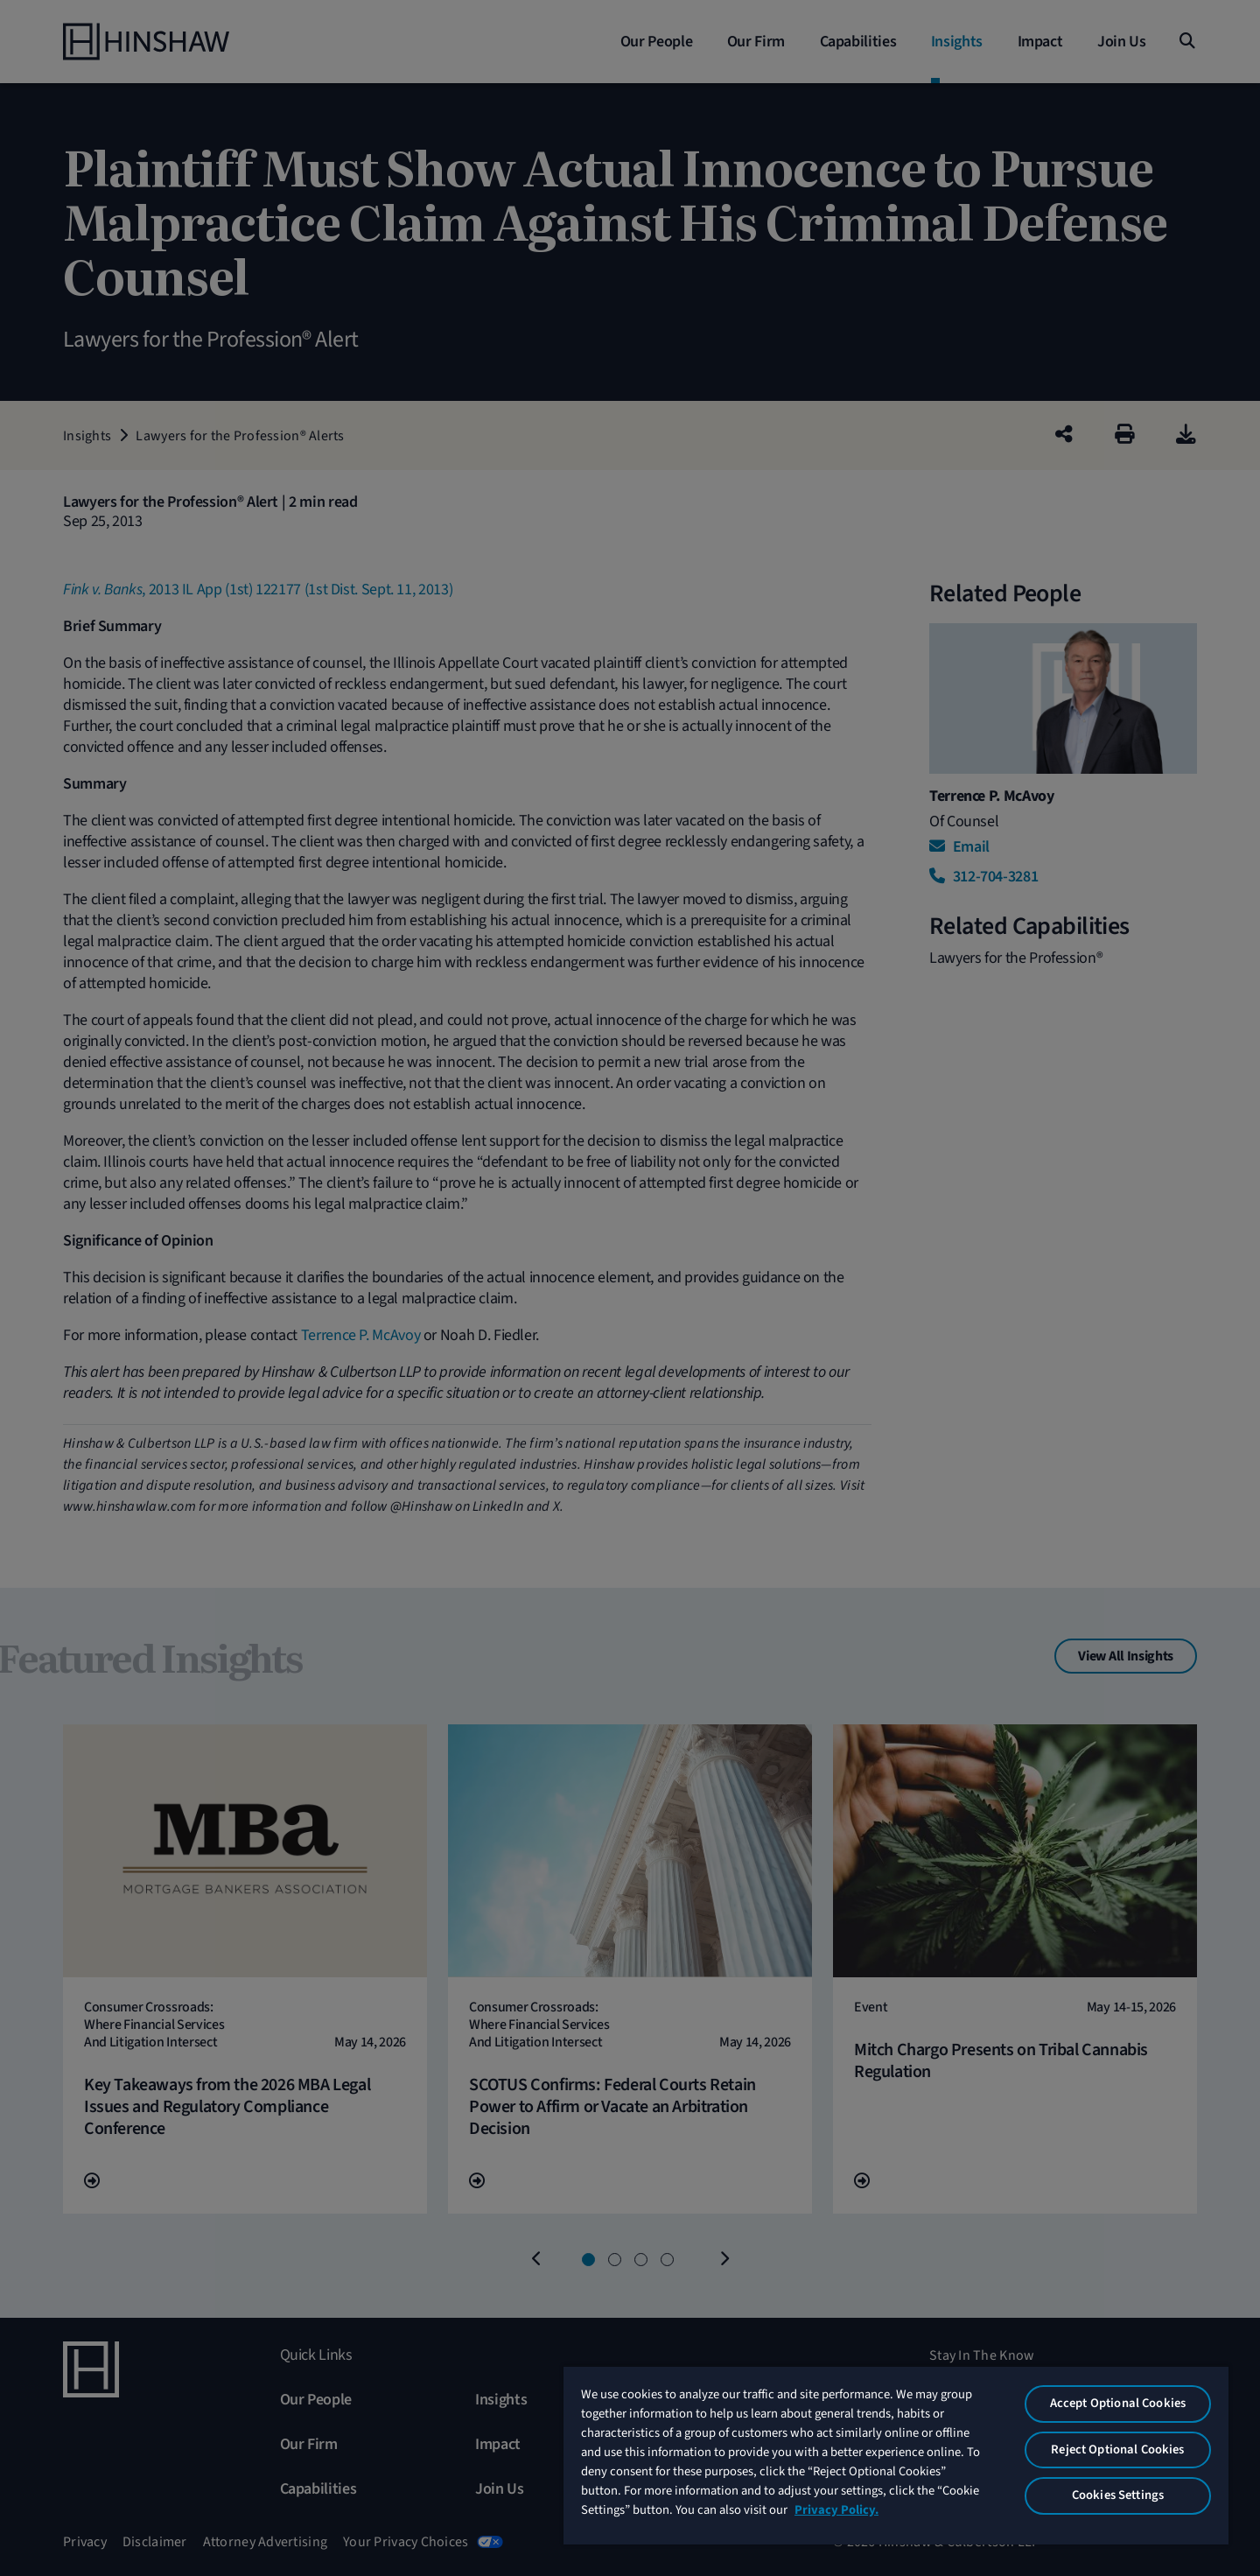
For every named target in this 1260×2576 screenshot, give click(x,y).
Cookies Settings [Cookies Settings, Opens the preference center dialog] (1118, 2495)
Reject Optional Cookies (1117, 2449)
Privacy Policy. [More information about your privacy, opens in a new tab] (836, 2510)
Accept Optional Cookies (1118, 2403)
